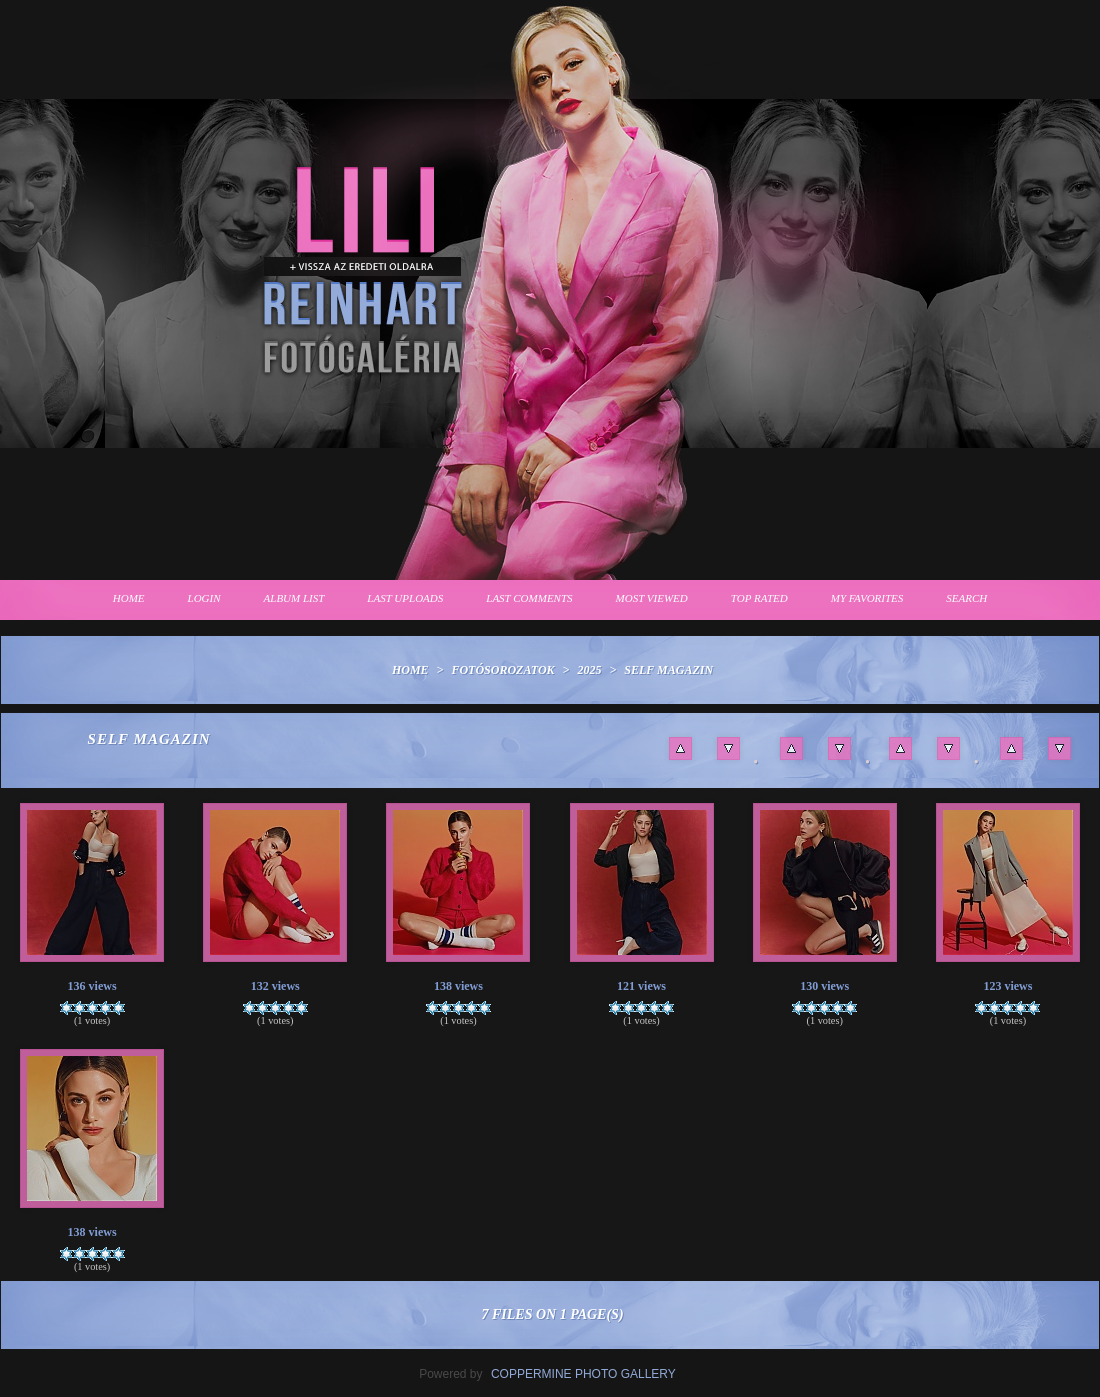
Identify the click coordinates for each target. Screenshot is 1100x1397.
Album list (294, 598)
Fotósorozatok (502, 670)
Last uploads (405, 598)
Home (129, 598)
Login (204, 598)
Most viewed (652, 598)
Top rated (759, 598)
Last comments (529, 598)
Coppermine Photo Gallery (583, 1374)
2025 (589, 670)
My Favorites (867, 598)
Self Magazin (668, 670)
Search (966, 598)
